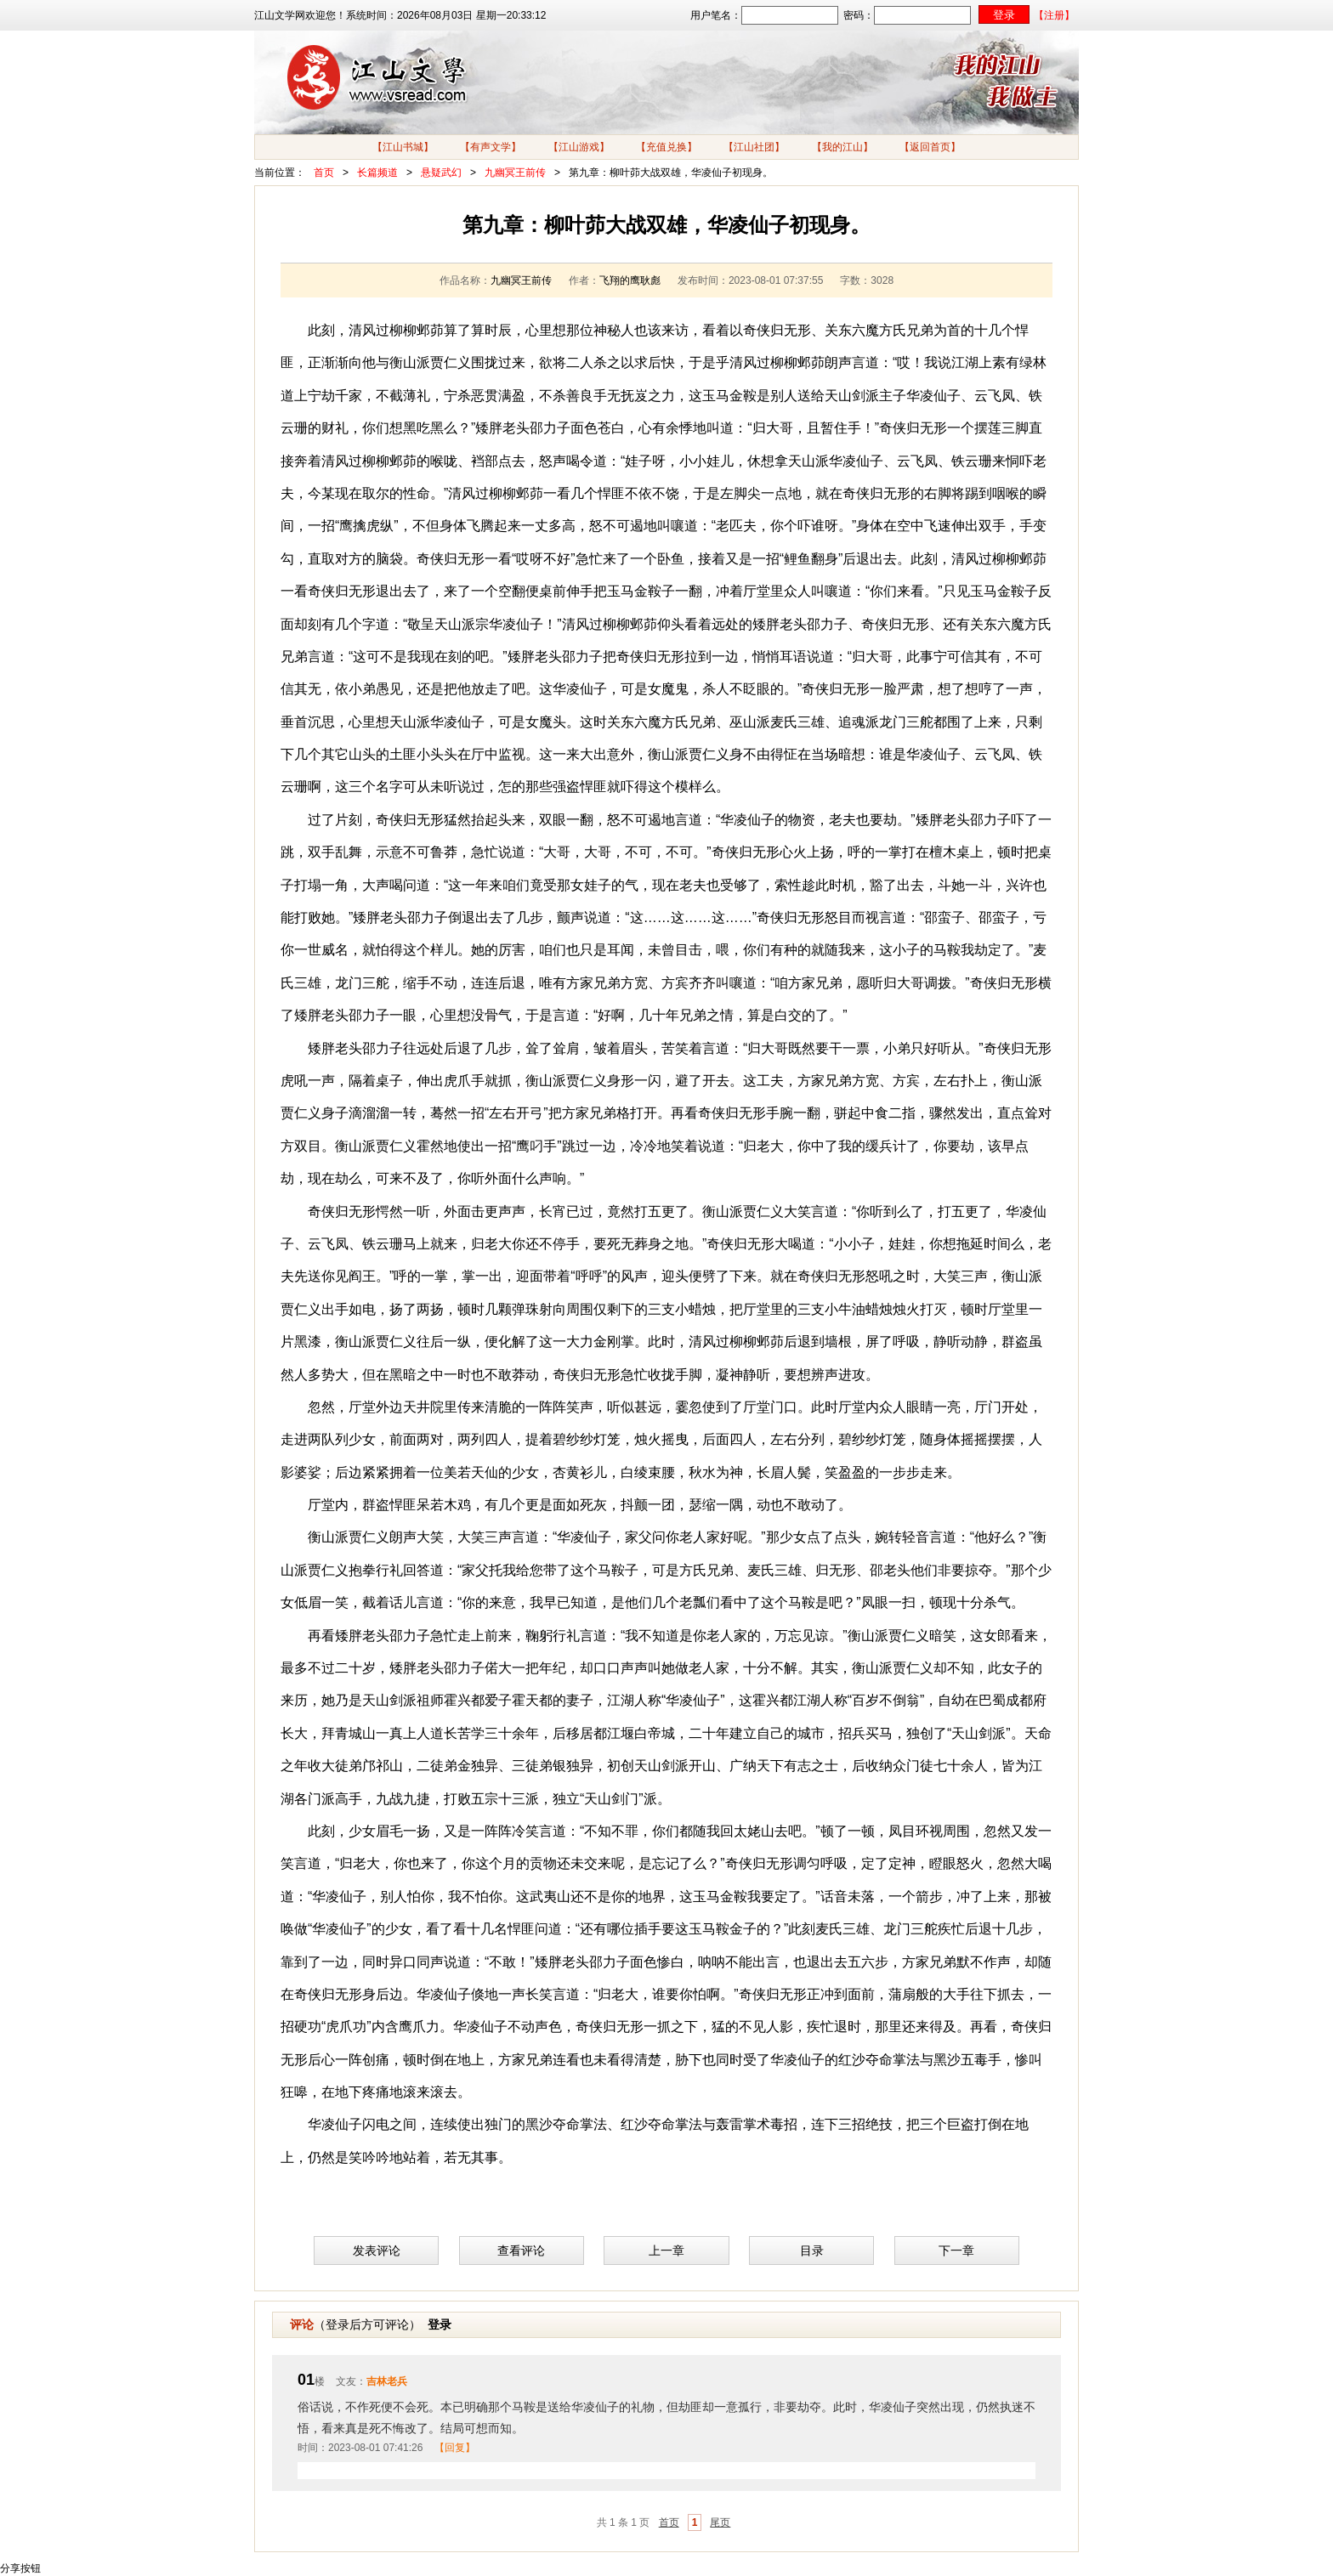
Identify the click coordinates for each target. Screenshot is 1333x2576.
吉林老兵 (386, 2381)
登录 (439, 2324)
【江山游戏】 (579, 147)
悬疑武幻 (441, 172)
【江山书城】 (403, 147)
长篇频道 (377, 172)
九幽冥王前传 (515, 172)
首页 (324, 172)
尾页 (720, 2522)
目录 (812, 2250)
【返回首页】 (930, 147)
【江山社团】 (754, 147)
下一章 (956, 2250)
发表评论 (376, 2250)
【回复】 (454, 2448)
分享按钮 (20, 2568)
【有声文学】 (490, 147)
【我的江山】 (842, 147)
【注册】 (1054, 15)
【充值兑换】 (666, 147)
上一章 (666, 2250)
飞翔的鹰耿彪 (630, 280)
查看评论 (521, 2250)
